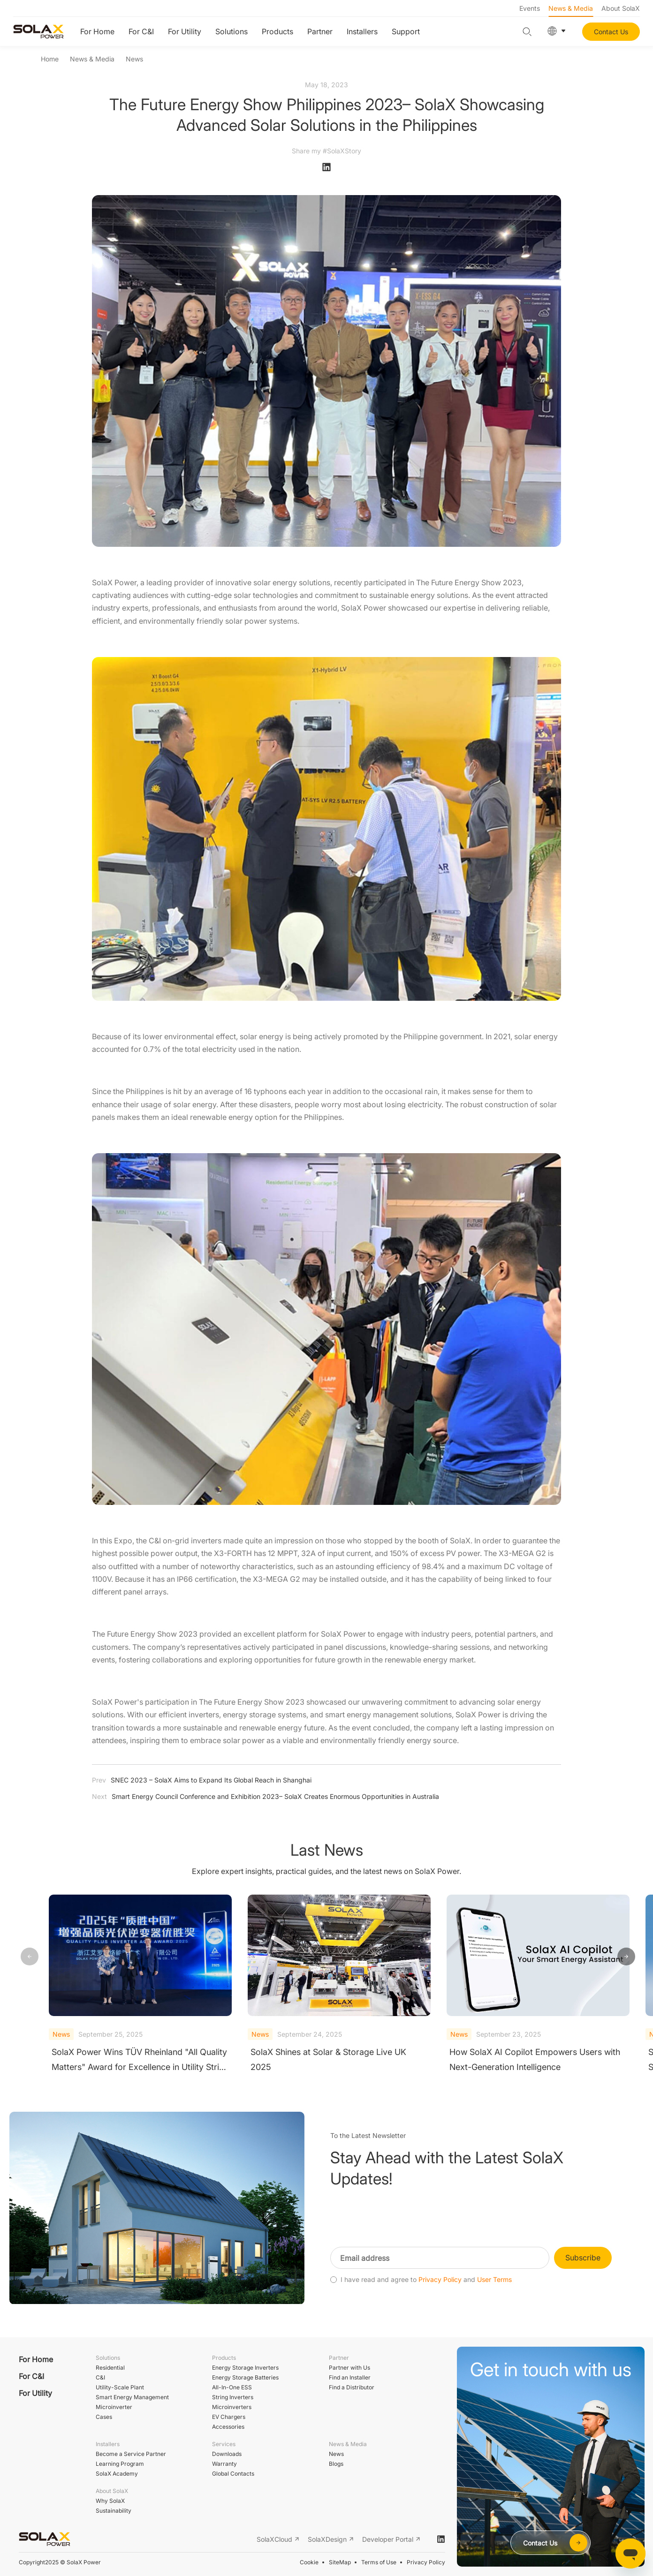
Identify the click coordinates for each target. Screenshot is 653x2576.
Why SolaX (110, 2500)
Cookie (309, 2562)
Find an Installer (350, 2377)
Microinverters (231, 2406)
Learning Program (120, 2463)
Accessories (228, 2426)
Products (277, 31)
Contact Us (611, 32)
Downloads (227, 2453)
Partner (320, 31)
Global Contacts (233, 2473)
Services (223, 2444)
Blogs (336, 2463)
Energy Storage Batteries (245, 2377)
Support (406, 31)
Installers (362, 31)
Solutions (231, 31)
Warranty (224, 2463)
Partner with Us (349, 2367)
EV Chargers (228, 2416)
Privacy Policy (426, 2562)
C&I (100, 2377)
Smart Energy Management (132, 2397)
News (134, 59)
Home (50, 59)
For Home (97, 31)
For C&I (141, 31)
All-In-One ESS (232, 2387)
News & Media (570, 8)
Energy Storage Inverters (245, 2367)
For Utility (184, 31)
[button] (626, 1957)
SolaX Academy (117, 2473)
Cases (104, 2416)
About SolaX (620, 8)
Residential (110, 2367)
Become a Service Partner (131, 2453)
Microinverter (114, 2406)
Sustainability (113, 2510)
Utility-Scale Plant (120, 2387)
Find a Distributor (351, 2387)
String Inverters (232, 2397)
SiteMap (340, 2562)
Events (529, 8)
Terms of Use (378, 2562)
